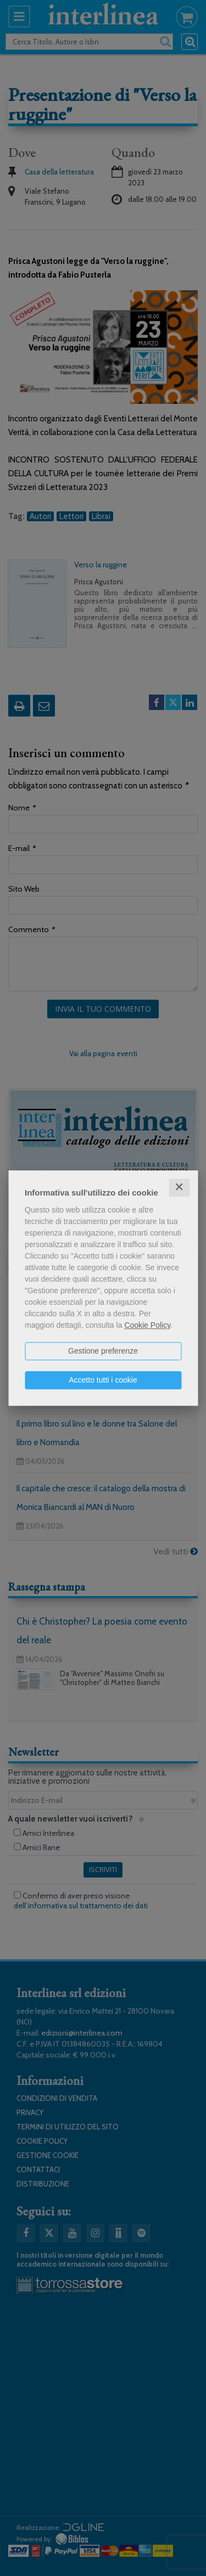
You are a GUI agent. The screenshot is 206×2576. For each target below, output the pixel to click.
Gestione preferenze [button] (103, 1350)
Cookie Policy (147, 1325)
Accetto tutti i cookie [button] (103, 1380)
